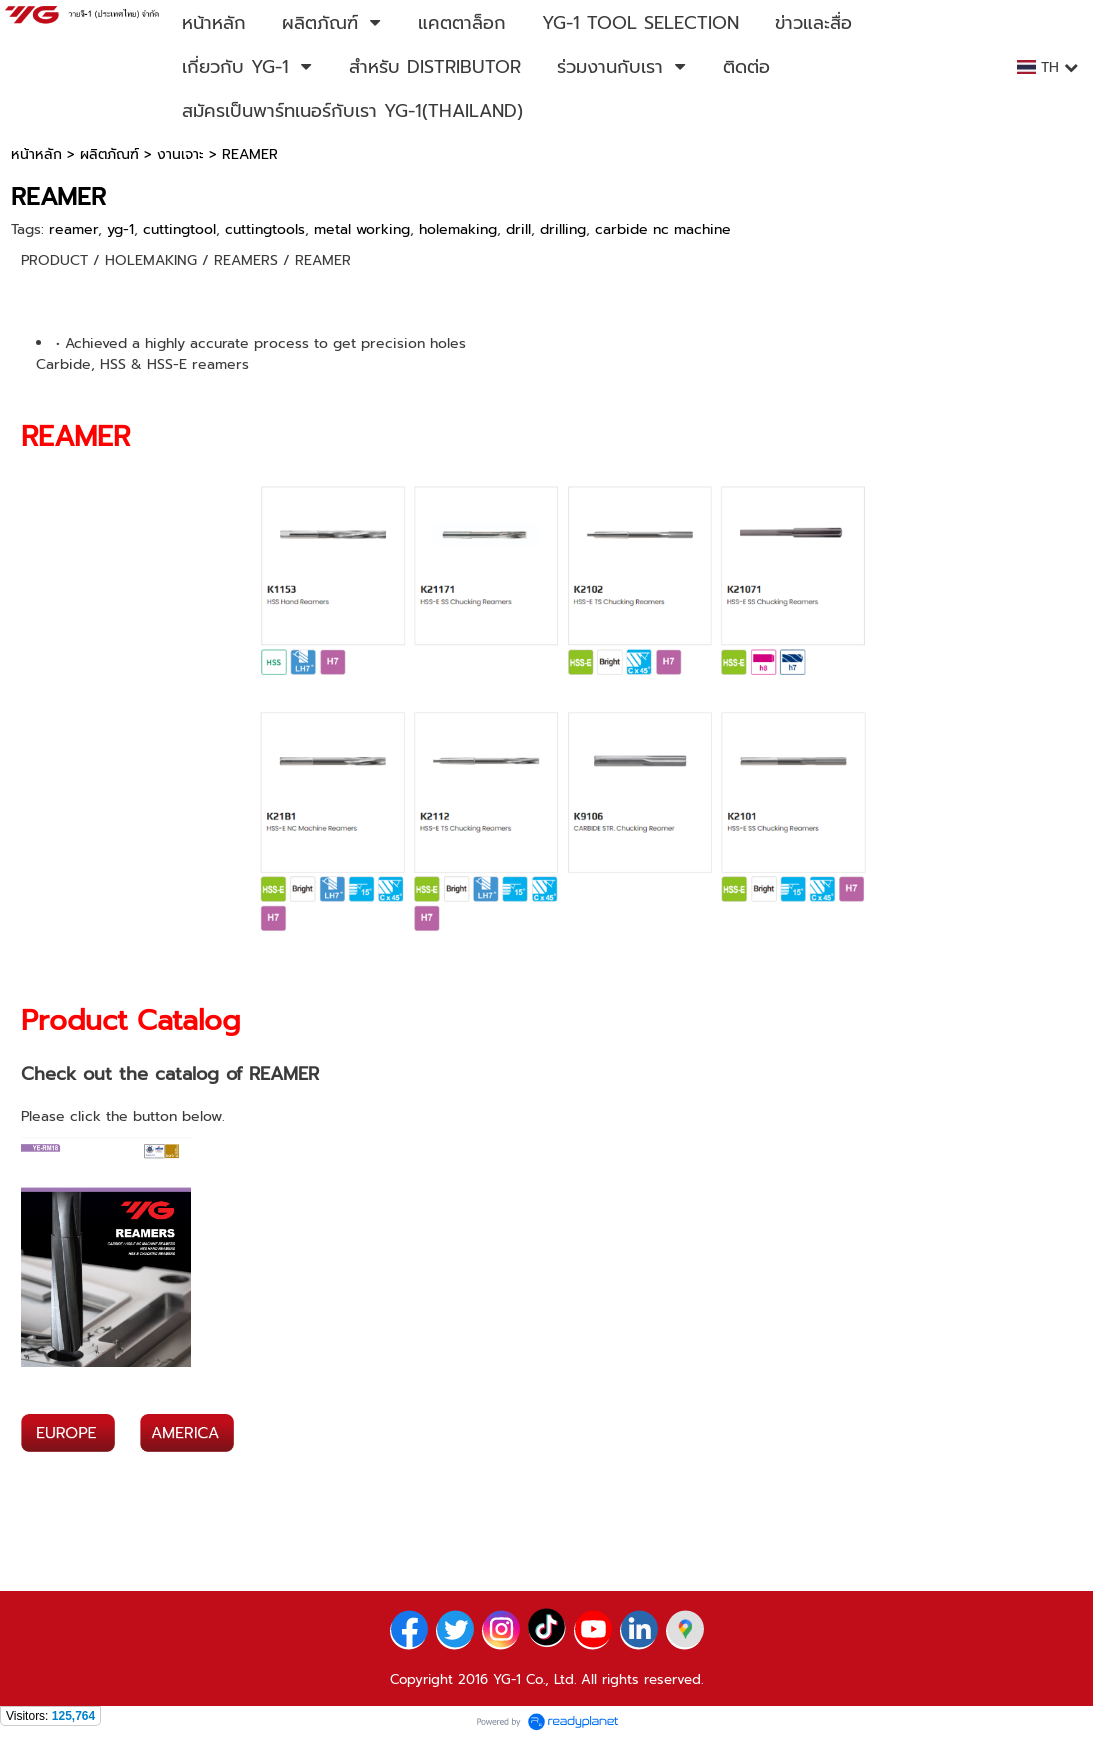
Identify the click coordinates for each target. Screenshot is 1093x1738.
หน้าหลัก (36, 154)
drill (518, 229)
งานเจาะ (180, 154)
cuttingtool (179, 229)
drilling (563, 229)
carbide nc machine (663, 229)
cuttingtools (265, 229)
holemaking (458, 229)
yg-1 (120, 229)
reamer (73, 229)
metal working (362, 229)
